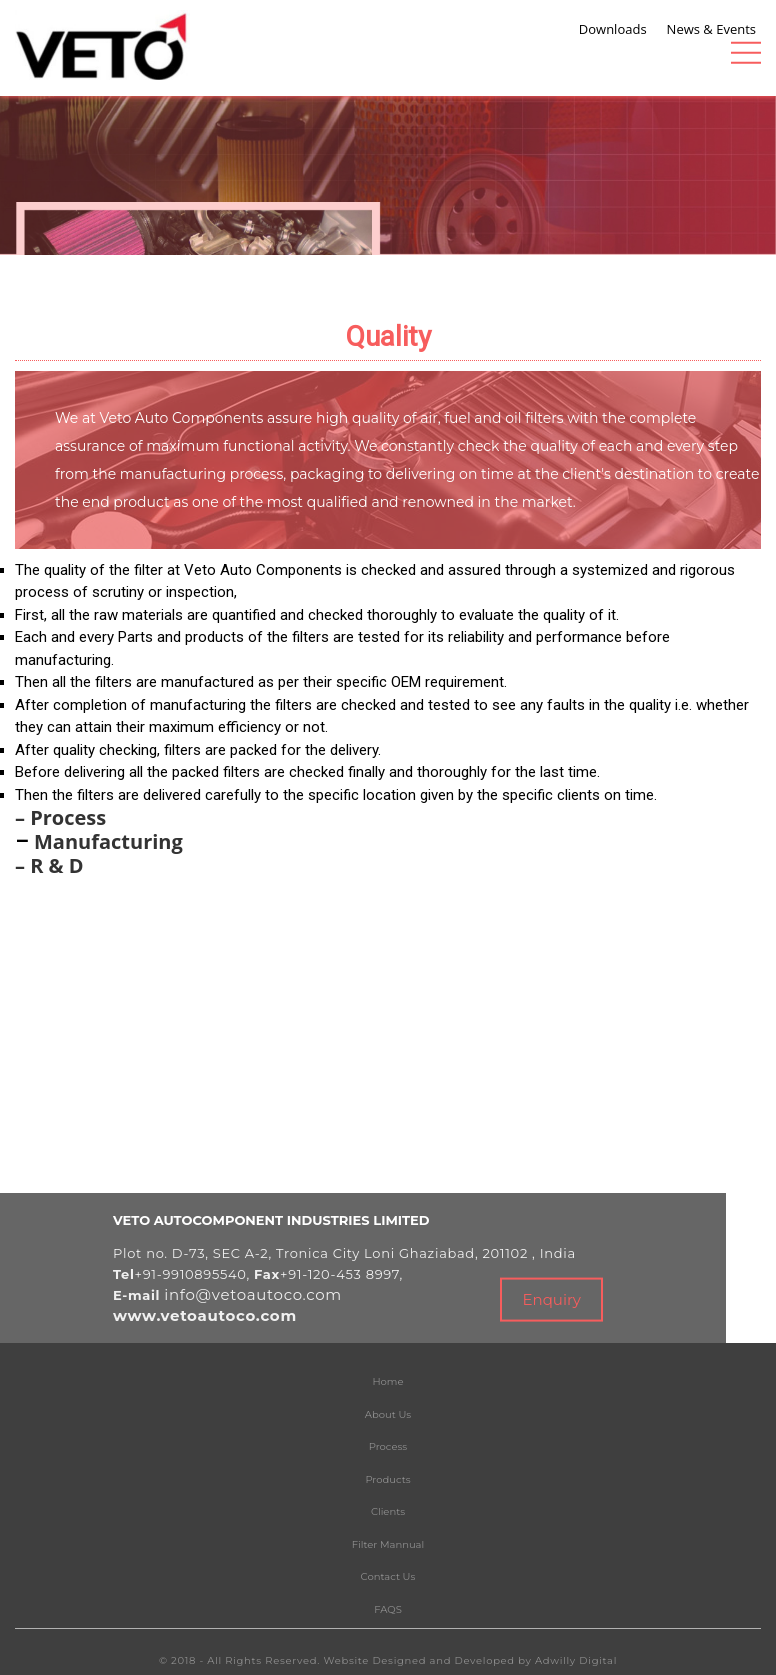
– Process (60, 817)
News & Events (711, 28)
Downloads (613, 28)
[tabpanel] (388, 163)
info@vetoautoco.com (253, 1294)
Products (387, 1479)
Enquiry (551, 1299)
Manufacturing (108, 841)
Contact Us (388, 1576)
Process (388, 1446)
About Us (388, 1414)
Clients (388, 1511)
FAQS (388, 1609)
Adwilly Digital (576, 1660)
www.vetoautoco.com (205, 1315)
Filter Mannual (388, 1544)
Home (387, 1381)
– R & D (49, 865)
